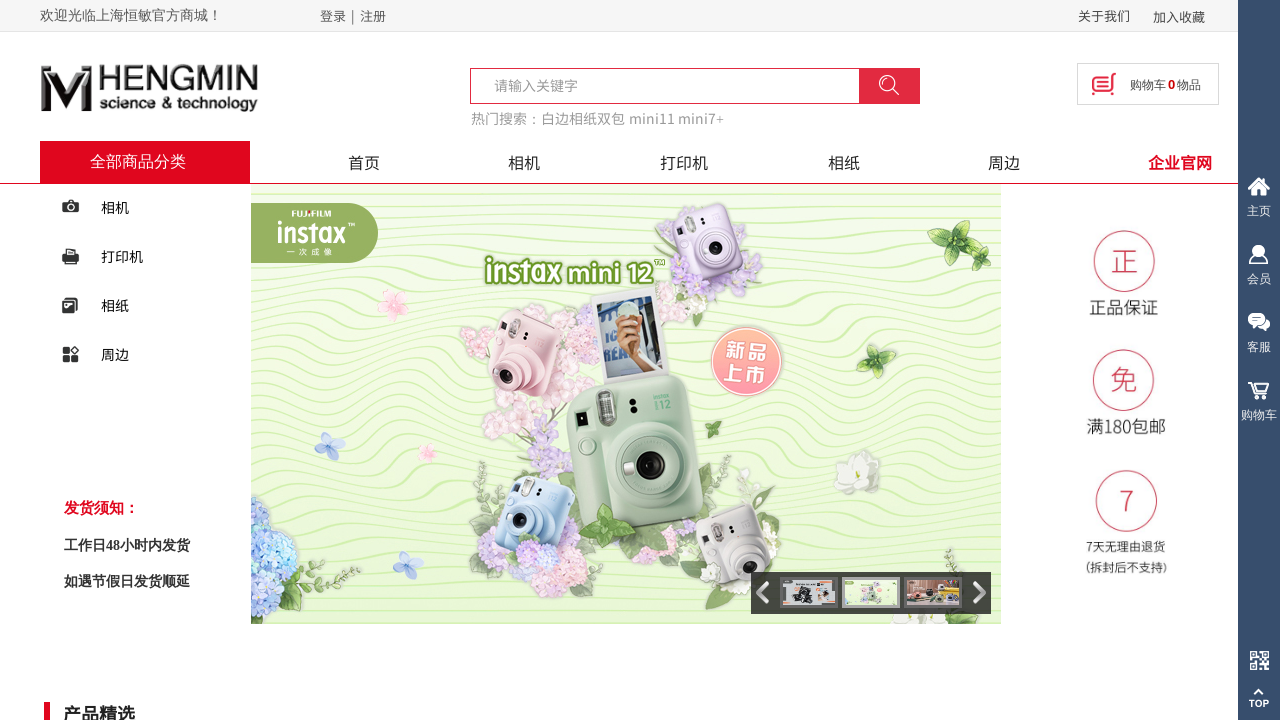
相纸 (844, 162)
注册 (373, 15)
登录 (333, 15)
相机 (524, 162)
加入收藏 (1179, 16)
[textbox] (677, 85)
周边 (1004, 162)
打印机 (684, 162)
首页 (364, 162)
